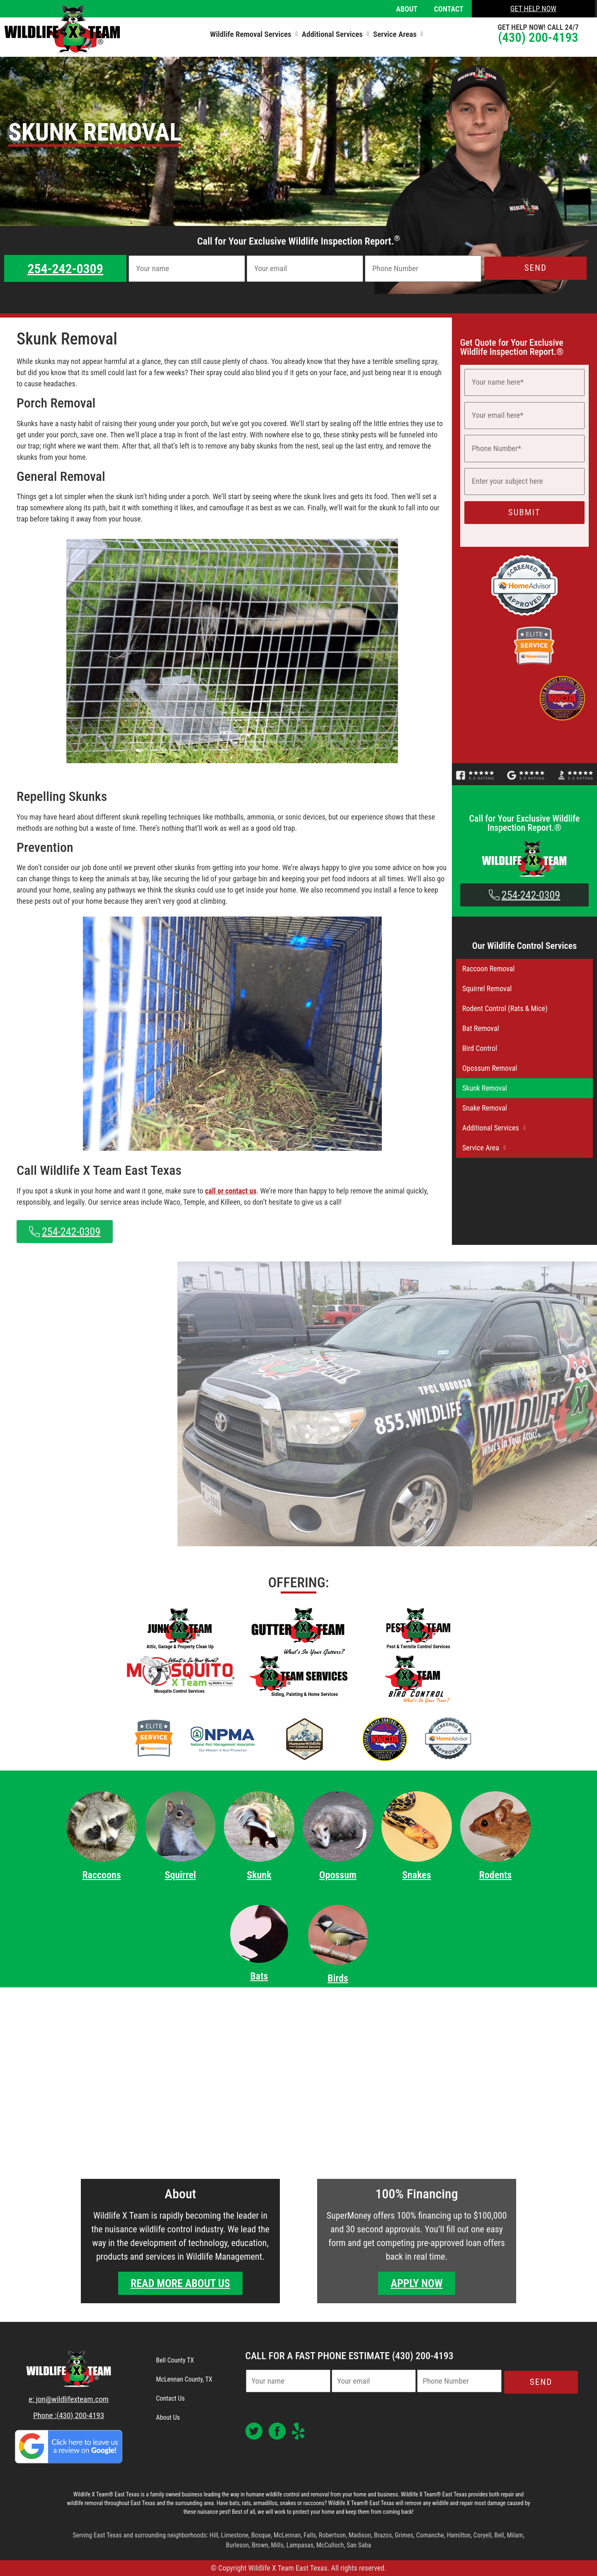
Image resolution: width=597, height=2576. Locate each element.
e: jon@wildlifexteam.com (69, 2399)
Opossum (338, 1875)
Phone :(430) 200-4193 (68, 2415)
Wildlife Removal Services (253, 34)
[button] (253, 34)
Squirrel (180, 1875)
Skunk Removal (484, 1088)
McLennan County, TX (184, 2379)
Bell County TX (175, 2360)
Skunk (259, 1875)
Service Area (486, 1147)
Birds (338, 1978)
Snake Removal (484, 1108)
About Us (168, 2417)
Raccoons (101, 1875)
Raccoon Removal (488, 968)
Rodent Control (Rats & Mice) (505, 1008)
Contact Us (170, 2398)
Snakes (416, 1875)
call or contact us (230, 1190)
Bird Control (479, 1048)
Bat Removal (480, 1028)
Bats (259, 1976)
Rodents (495, 1875)
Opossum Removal (489, 1068)
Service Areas (398, 34)
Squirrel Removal (487, 988)
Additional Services (335, 34)
